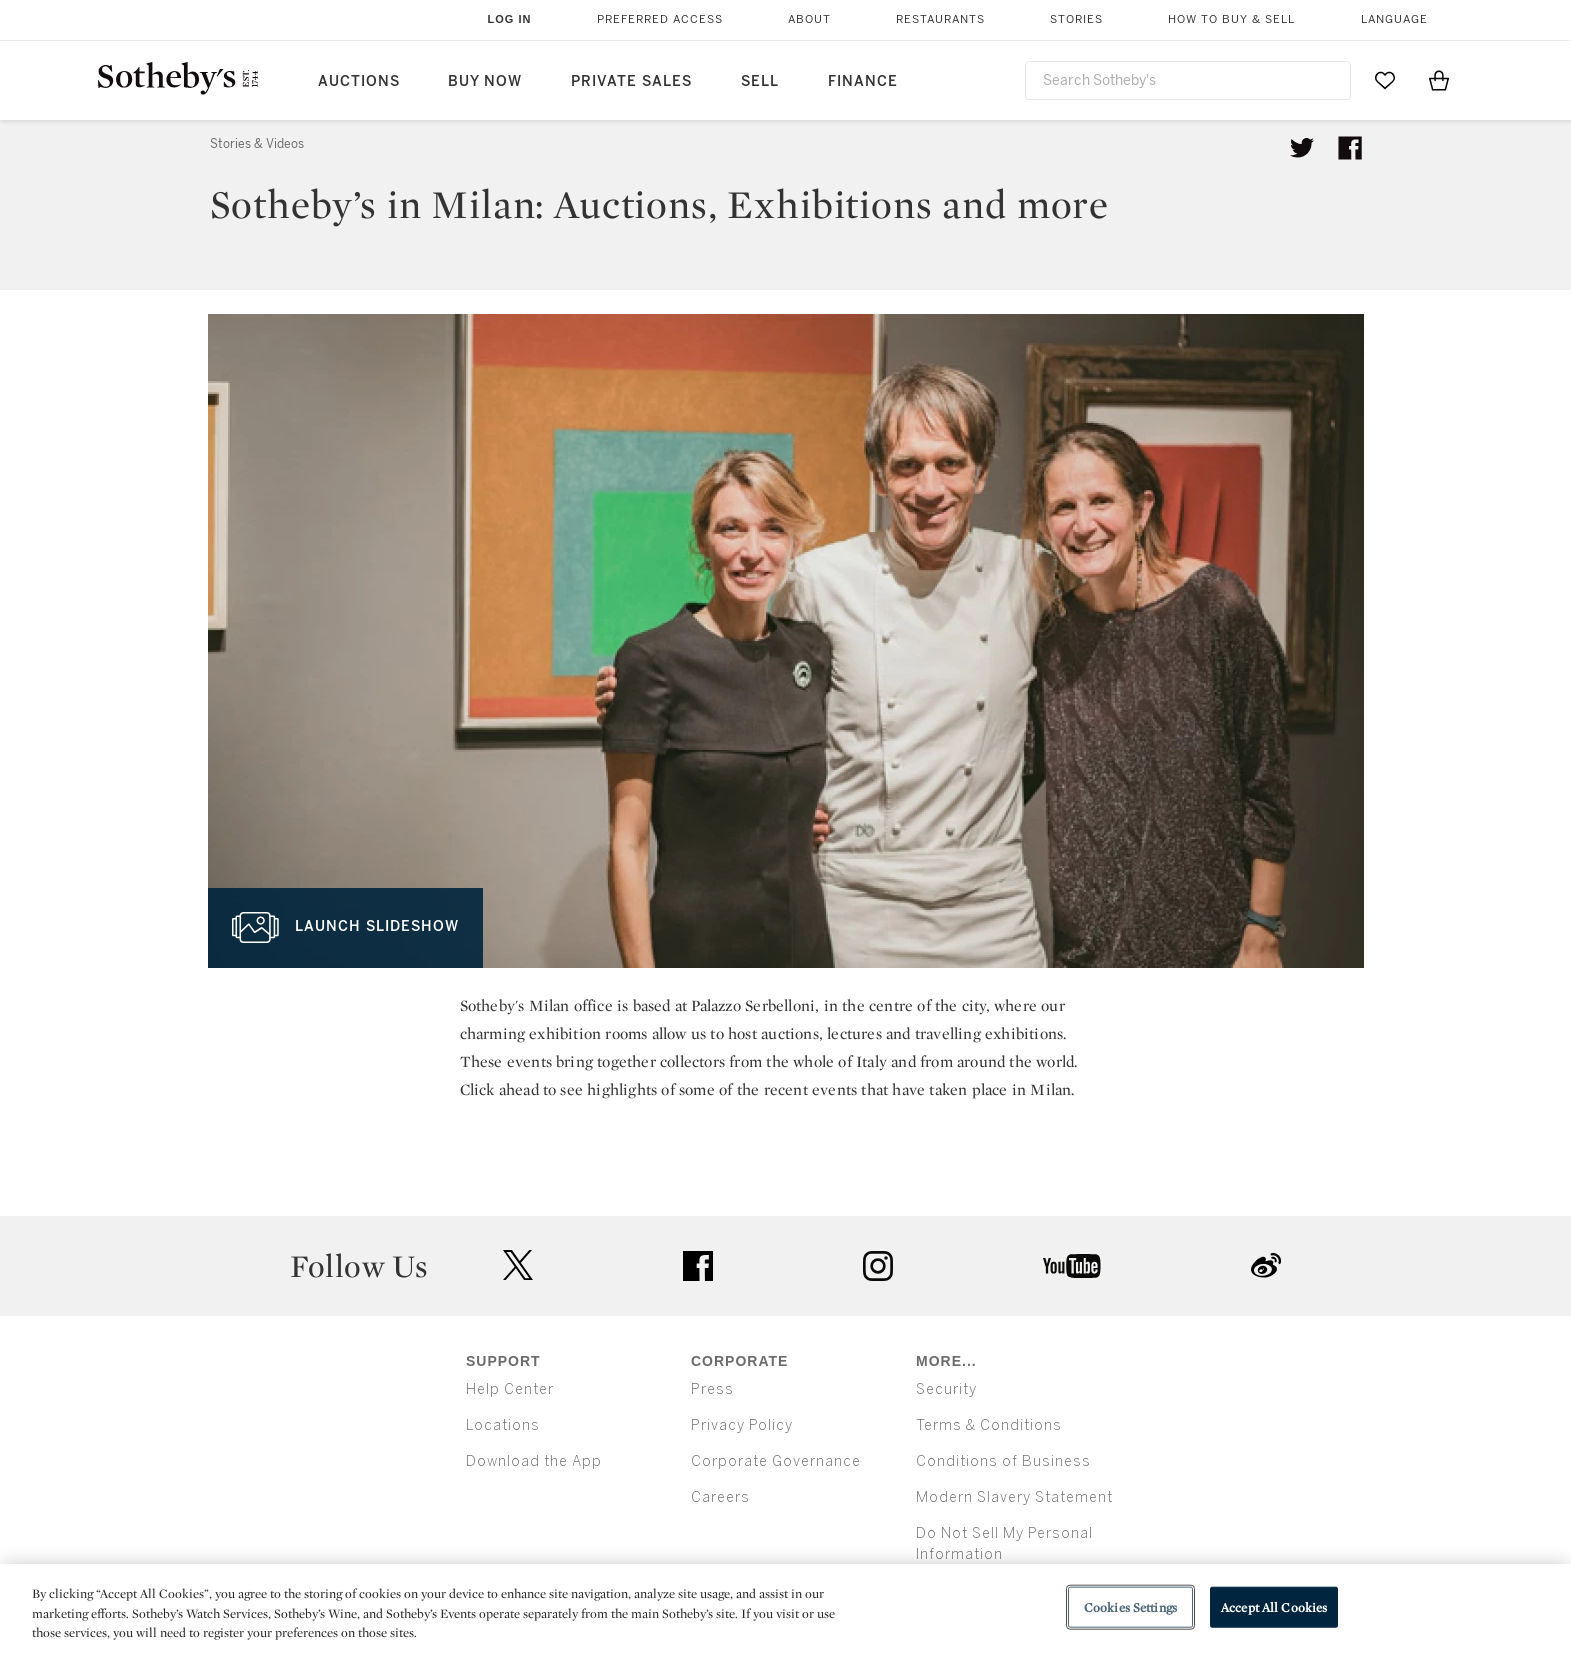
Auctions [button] (359, 81)
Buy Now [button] (485, 81)
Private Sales (631, 81)
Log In (510, 19)
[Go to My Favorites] (1385, 80)
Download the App (534, 1461)
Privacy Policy (742, 1425)
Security (946, 1389)
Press (712, 1389)
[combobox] (1188, 80)
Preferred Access (660, 19)
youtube (1072, 1266)
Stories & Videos (257, 144)
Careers (720, 1497)
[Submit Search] (1328, 80)
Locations (503, 1425)
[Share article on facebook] (1350, 148)
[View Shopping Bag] (1439, 80)
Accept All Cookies (1274, 1606)
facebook (698, 1266)
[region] (785, 1608)
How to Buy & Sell (1231, 19)
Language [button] (1394, 19)
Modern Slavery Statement (1014, 1497)
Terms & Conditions (989, 1425)
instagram (878, 1266)
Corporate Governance (776, 1461)
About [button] (809, 19)
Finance (863, 81)
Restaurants (940, 19)
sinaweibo (1266, 1265)
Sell (760, 81)
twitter (518, 1265)
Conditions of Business (1003, 1461)
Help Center (510, 1389)
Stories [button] (1076, 19)
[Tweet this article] (1302, 148)
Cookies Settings (1130, 1606)
